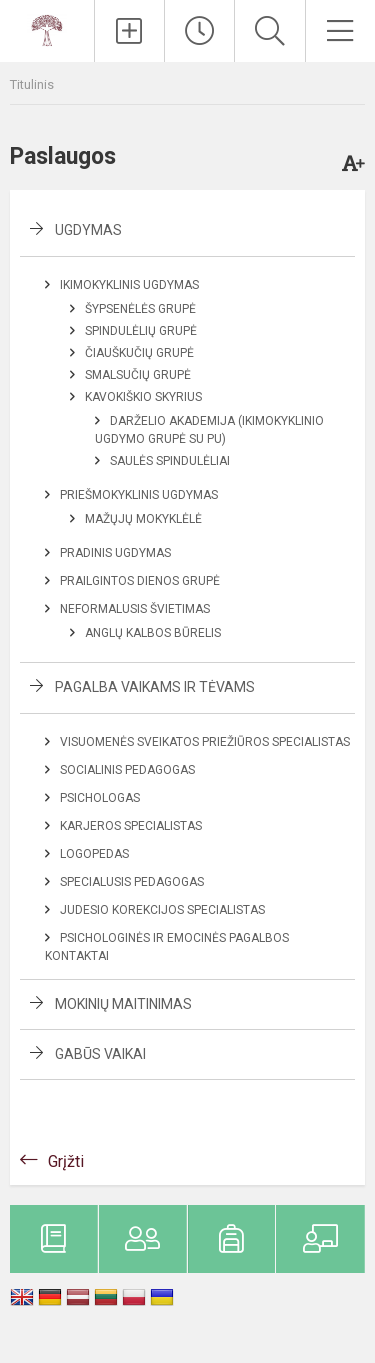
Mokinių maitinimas (123, 1004)
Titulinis (32, 84)
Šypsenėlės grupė (140, 309)
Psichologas (100, 798)
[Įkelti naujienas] (129, 31)
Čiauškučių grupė (139, 353)
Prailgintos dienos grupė (140, 581)
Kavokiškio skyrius (143, 397)
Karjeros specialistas (131, 826)
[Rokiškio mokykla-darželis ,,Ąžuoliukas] (47, 28)
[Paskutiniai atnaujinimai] (199, 31)
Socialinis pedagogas (127, 770)
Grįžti (66, 1161)
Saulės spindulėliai (170, 461)
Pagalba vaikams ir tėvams (155, 687)
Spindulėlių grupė (141, 331)
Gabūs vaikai (100, 1054)
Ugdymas (88, 230)
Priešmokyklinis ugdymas (139, 495)
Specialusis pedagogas (132, 882)
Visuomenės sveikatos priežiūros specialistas (205, 742)
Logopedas (94, 854)
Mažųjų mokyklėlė (143, 519)
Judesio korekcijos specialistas (162, 910)
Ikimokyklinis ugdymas (129, 285)
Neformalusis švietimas (135, 609)
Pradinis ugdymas (115, 553)
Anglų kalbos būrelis (153, 633)
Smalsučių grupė (138, 375)
